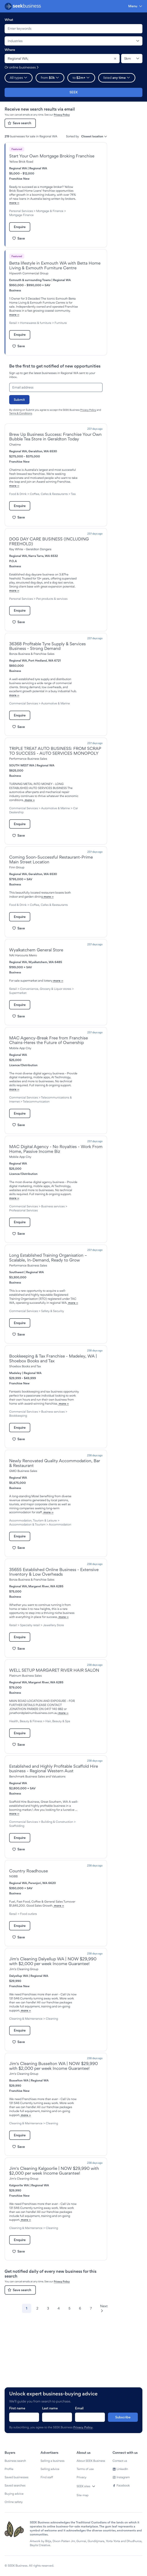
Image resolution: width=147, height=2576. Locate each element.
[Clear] (115, 58)
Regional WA (38, 168)
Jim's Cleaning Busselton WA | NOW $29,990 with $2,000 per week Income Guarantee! (53, 2258)
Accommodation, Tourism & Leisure (33, 1652)
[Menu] (135, 6)
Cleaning (15, 2211)
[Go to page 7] (91, 2525)
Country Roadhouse (28, 2047)
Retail (13, 339)
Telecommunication (22, 1194)
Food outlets (28, 2094)
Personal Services (21, 215)
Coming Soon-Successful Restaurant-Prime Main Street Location (51, 924)
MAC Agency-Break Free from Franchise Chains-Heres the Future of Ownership (48, 1120)
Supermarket (38, 1073)
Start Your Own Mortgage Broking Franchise (51, 155)
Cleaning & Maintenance (25, 2207)
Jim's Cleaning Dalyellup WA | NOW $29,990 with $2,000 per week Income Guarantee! (52, 2142)
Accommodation (20, 1660)
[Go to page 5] (69, 2525)
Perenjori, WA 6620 (42, 2059)
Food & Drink (18, 522)
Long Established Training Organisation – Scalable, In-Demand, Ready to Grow (48, 1358)
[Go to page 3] (48, 2525)
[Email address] (56, 407)
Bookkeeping (32, 1540)
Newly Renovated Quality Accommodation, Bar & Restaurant (54, 1587)
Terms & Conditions (20, 433)
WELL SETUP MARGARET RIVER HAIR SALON (54, 1822)
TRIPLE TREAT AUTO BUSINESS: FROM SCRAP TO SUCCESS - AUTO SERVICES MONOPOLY (55, 807)
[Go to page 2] (37, 2525)
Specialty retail (30, 1773)
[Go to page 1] (26, 2525)
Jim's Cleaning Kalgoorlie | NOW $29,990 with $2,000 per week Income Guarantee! (54, 2375)
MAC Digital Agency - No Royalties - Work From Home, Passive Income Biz (56, 1241)
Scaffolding (37, 2002)
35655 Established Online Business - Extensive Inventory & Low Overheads (54, 1708)
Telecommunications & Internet (30, 1189)
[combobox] (62, 58)
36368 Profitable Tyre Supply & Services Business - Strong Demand (47, 690)
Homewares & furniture (35, 339)
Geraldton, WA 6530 (42, 471)
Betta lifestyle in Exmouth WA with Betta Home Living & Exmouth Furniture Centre (54, 269)
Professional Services (37, 1310)
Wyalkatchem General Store (36, 1021)
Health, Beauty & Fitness (25, 1889)
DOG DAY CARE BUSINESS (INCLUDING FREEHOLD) (49, 573)
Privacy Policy (62, 114)
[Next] (104, 2525)
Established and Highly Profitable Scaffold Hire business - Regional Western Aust (53, 1941)
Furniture (15, 343)
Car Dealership (34, 876)
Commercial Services (23, 755)
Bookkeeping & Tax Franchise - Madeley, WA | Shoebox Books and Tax (53, 1475)
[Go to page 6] (80, 2525)
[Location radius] (131, 58)
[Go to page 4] (58, 2525)
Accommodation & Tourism (30, 1656)
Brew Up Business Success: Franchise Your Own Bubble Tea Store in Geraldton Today (55, 457)
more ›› (47, 207)
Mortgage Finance (35, 219)
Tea (30, 526)
